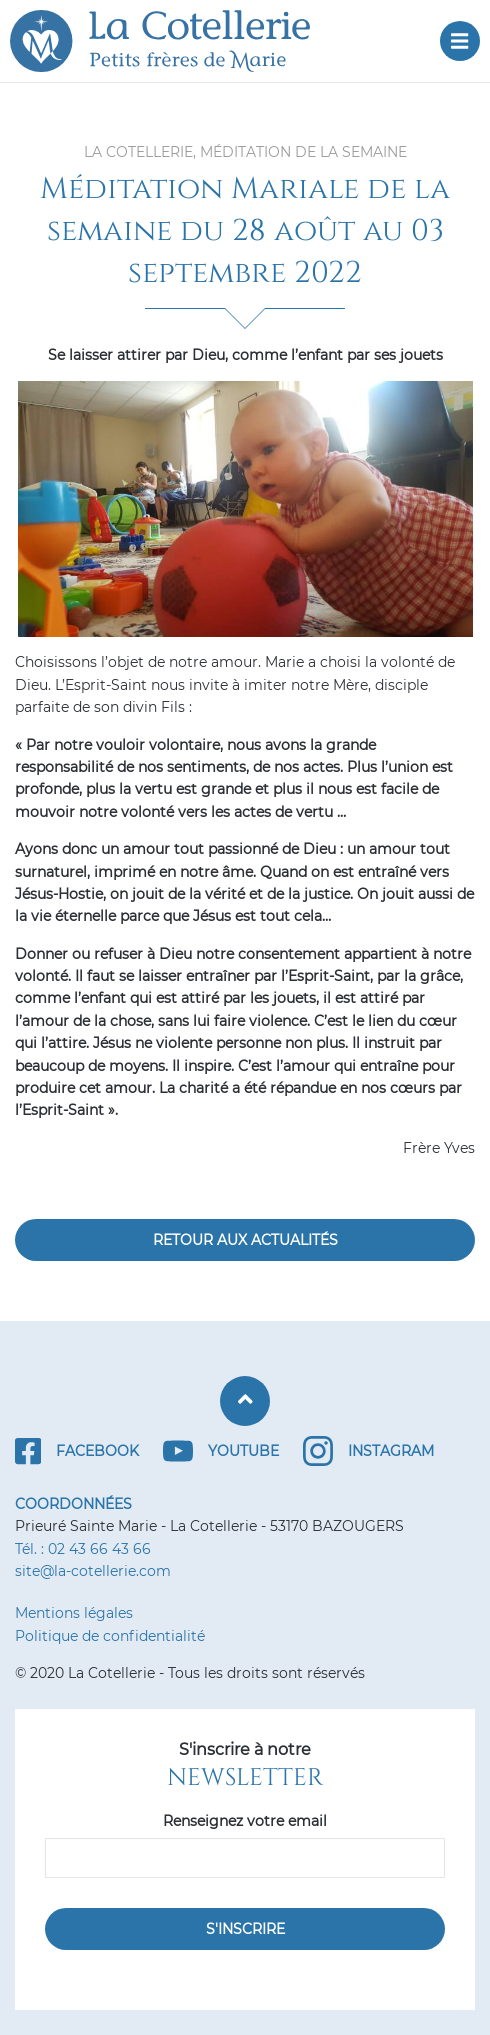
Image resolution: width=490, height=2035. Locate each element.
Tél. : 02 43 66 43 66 (83, 1549)
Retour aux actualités (245, 1240)
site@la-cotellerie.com (93, 1571)
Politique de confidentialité (110, 1636)
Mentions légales (74, 1613)
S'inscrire (245, 1929)
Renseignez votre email (245, 1821)
